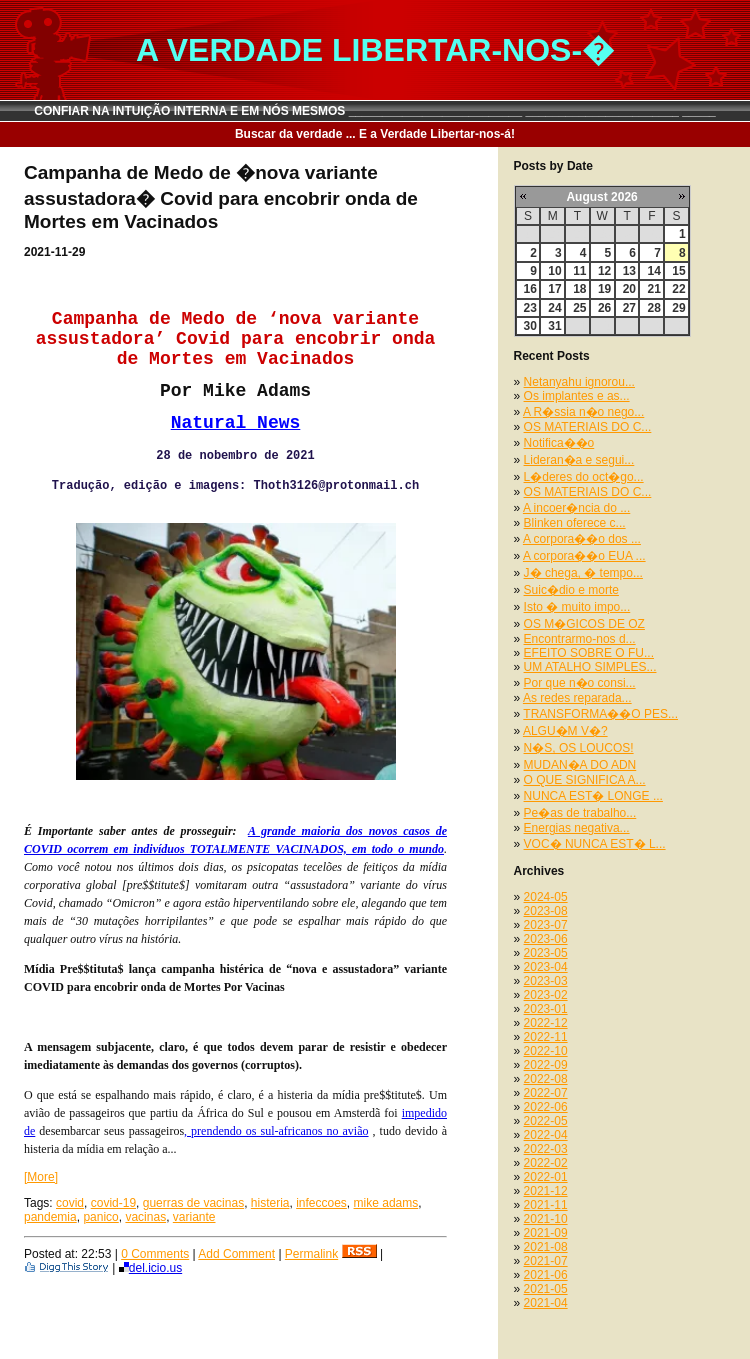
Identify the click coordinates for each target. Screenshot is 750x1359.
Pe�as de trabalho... (580, 813)
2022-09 (546, 1065)
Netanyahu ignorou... (579, 382)
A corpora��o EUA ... (584, 556)
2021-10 (546, 1219)
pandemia (50, 1217)
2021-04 (546, 1303)
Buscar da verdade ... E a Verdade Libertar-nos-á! (375, 134)
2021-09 (546, 1233)
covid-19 (113, 1203)
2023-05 (546, 953)
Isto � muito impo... (577, 607)
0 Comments (155, 1254)
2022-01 (546, 1177)
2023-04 (546, 967)
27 (629, 308)
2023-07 (546, 925)
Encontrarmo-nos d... (580, 639)
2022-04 (546, 1135)
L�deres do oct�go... (584, 477)
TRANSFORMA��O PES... (600, 714)
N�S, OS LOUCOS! (579, 748)
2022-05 (546, 1121)
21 (653, 289)
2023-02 (546, 995)
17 (554, 289)
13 (629, 271)
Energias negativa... (577, 828)
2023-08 (546, 911)
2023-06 (546, 939)
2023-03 (546, 981)
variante (194, 1217)
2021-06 (546, 1275)
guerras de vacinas (193, 1203)
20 (629, 289)
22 (678, 289)
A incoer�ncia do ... (576, 508)
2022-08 (546, 1079)
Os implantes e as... (577, 396)
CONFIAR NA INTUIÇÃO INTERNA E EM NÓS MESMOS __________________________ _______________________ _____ (375, 111)
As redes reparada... (577, 698)
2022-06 (546, 1107)
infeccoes (321, 1203)
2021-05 (546, 1289)
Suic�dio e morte (571, 590)
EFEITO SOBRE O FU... (589, 653)
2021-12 (546, 1191)
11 (579, 271)
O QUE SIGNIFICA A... (585, 780)
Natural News (236, 423)
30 (530, 326)
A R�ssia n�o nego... (583, 412)
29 (678, 308)
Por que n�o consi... (580, 683)
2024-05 (546, 897)
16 (530, 289)
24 (554, 308)
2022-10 (546, 1051)
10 (554, 271)
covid (70, 1203)
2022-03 (546, 1149)
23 (530, 308)
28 (653, 308)
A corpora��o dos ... (582, 539)
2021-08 (546, 1247)
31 (554, 326)
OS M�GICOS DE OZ (584, 624)
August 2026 (601, 197)
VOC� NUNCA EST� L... (595, 844)
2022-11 (546, 1037)
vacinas (145, 1217)
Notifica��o (559, 443)
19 (604, 289)
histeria (270, 1203)
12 (604, 271)
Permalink (311, 1254)
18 (579, 289)
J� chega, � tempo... (583, 573)
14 (653, 271)
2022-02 (546, 1163)
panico (100, 1217)
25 (579, 308)
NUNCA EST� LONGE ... (593, 796)
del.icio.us (150, 1268)
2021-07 (546, 1261)
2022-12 (546, 1023)
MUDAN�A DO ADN (580, 765)
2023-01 (546, 1009)
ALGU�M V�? (565, 731)
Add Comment (236, 1254)
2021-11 (546, 1205)
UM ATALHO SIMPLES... (590, 667)
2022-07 (546, 1093)
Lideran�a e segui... (579, 460)
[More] (41, 1177)
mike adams (386, 1203)
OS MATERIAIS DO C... (588, 427)
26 (604, 308)
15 (678, 271)
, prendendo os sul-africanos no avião (276, 1131)
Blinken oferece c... (575, 523)
